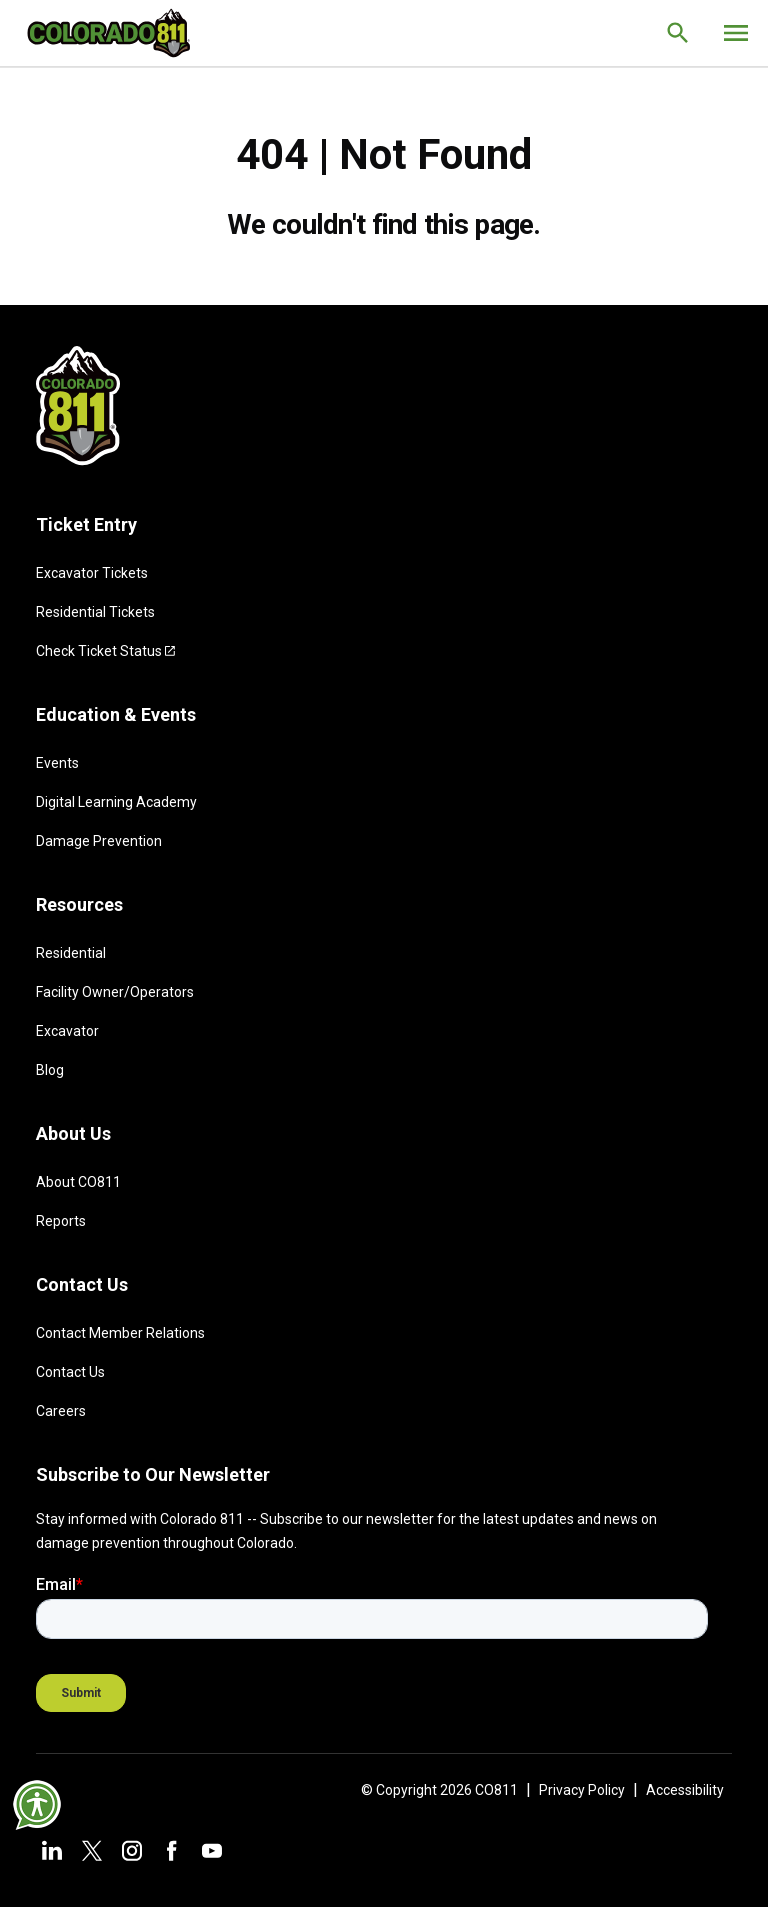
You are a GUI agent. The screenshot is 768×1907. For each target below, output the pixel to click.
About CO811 (78, 1182)
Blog (50, 1070)
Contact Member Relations (120, 1333)
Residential (71, 953)
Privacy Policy (582, 1790)
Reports (61, 1221)
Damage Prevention (99, 841)
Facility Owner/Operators (115, 992)
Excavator (67, 1031)
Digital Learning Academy (116, 802)
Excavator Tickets (92, 573)
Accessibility (685, 1790)
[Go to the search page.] (678, 33)
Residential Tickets (95, 612)
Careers (61, 1411)
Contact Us (70, 1372)
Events (57, 763)
